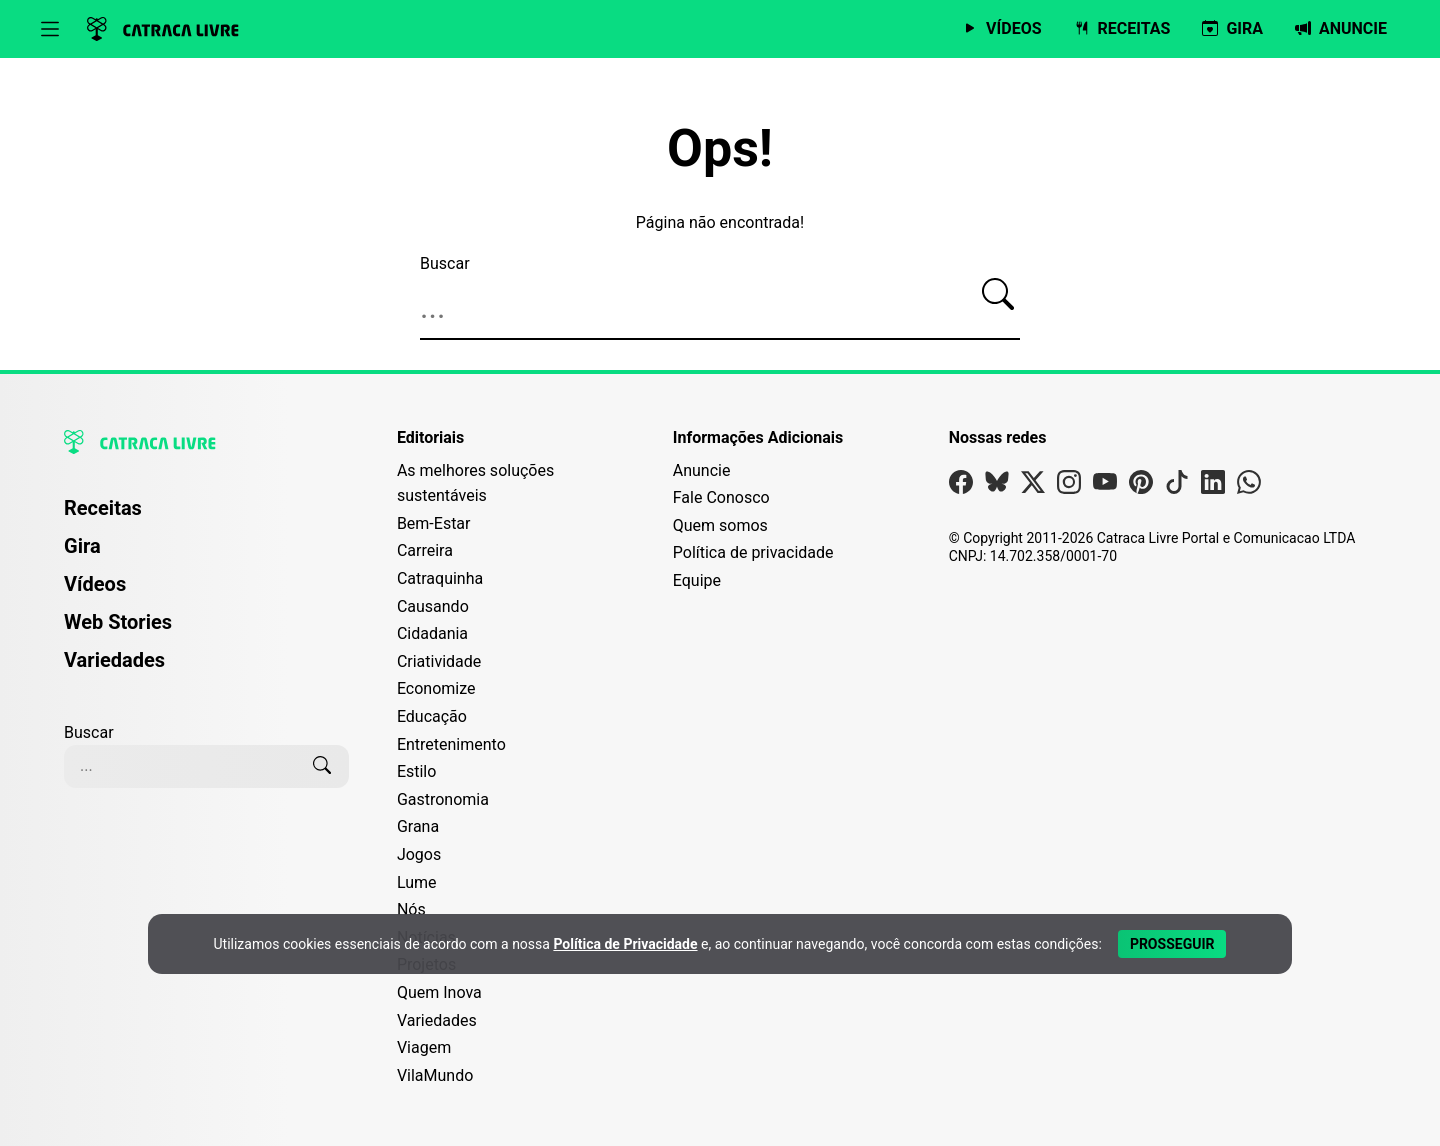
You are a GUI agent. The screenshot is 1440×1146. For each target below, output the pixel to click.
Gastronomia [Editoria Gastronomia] (443, 799)
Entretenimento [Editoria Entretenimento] (451, 744)
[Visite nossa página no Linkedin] (1213, 486)
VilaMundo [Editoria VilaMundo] (435, 1075)
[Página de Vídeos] (1001, 29)
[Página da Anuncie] (1341, 29)
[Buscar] (998, 295)
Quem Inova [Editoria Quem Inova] (439, 992)
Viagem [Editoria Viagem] (424, 1047)
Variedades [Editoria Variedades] (437, 1020)
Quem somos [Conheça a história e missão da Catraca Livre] (720, 525)
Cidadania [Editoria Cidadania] (432, 633)
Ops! (720, 149)
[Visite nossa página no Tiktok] (1177, 486)
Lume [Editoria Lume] (417, 882)
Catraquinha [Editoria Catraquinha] (440, 578)
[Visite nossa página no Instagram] (1069, 486)
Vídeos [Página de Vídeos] (95, 584)
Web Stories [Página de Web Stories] (118, 622)
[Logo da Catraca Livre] (163, 29)
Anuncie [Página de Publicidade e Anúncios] (702, 470)
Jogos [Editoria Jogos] (419, 854)
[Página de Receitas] (1122, 29)
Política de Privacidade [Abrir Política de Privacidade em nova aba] (625, 944)
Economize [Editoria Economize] (436, 688)
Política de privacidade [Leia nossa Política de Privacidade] (753, 552)
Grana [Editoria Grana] (418, 826)
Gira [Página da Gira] (82, 546)
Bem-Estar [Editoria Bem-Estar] (434, 523)
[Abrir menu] (50, 29)
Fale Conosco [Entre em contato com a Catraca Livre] (721, 497)
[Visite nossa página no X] (1033, 486)
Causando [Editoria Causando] (433, 606)
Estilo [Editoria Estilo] (417, 771)
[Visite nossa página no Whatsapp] (1249, 486)
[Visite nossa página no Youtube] (1105, 486)
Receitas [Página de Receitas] (103, 508)
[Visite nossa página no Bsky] (997, 486)
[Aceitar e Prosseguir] (1172, 944)
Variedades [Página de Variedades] (114, 660)
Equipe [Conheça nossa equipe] (697, 580)
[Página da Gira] (1232, 29)
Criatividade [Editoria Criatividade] (439, 661)
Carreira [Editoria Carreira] (425, 550)
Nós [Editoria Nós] (411, 909)
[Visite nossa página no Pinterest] (1141, 486)
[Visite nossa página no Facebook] (961, 486)
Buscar (445, 263)
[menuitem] (206, 517)
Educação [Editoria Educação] (432, 716)
